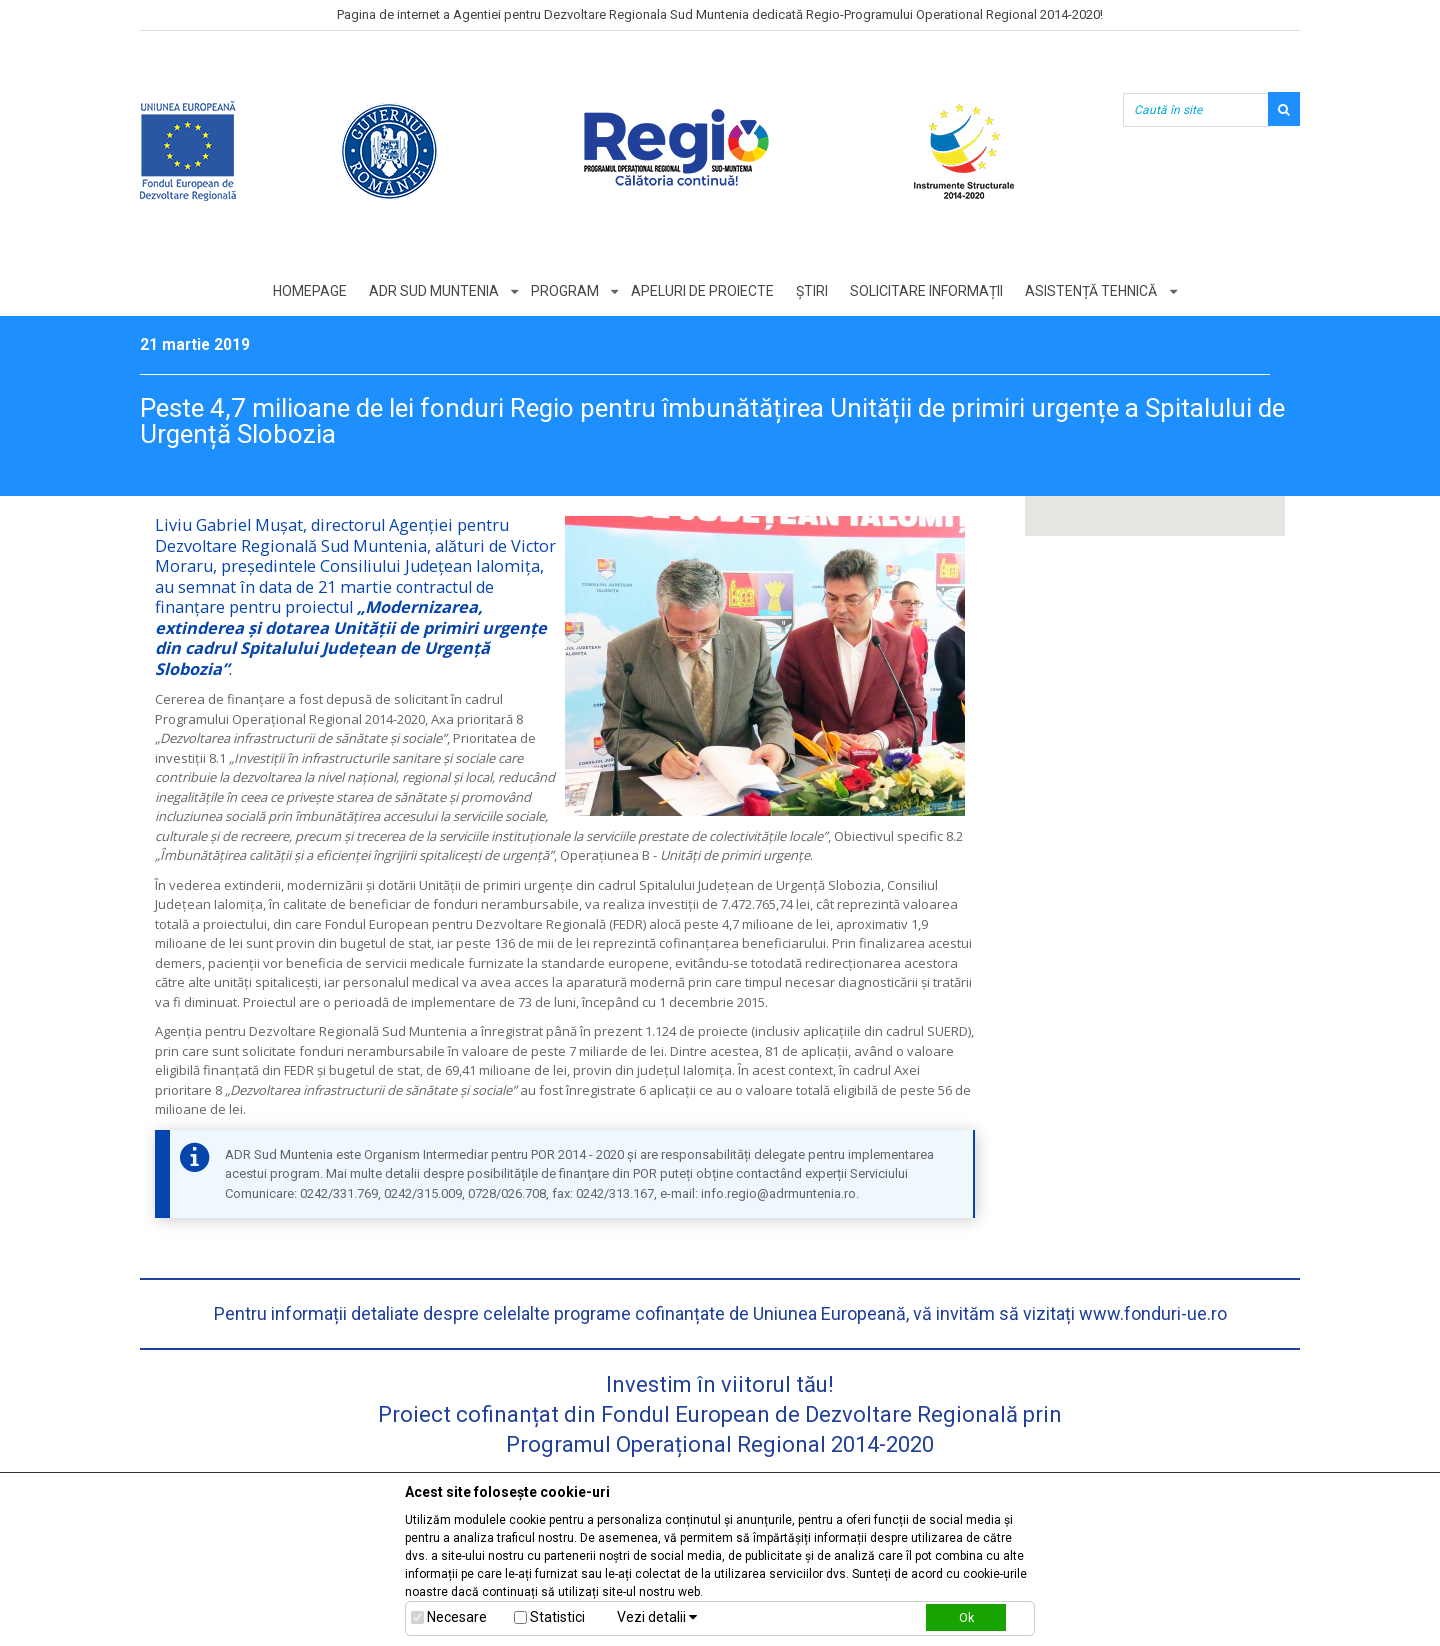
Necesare (457, 1617)
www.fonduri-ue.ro (1153, 1313)
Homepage (307, 291)
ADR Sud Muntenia (432, 291)
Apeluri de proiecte (702, 291)
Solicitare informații (928, 291)
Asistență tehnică (1094, 291)
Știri (813, 291)
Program (564, 291)
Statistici (557, 1617)
